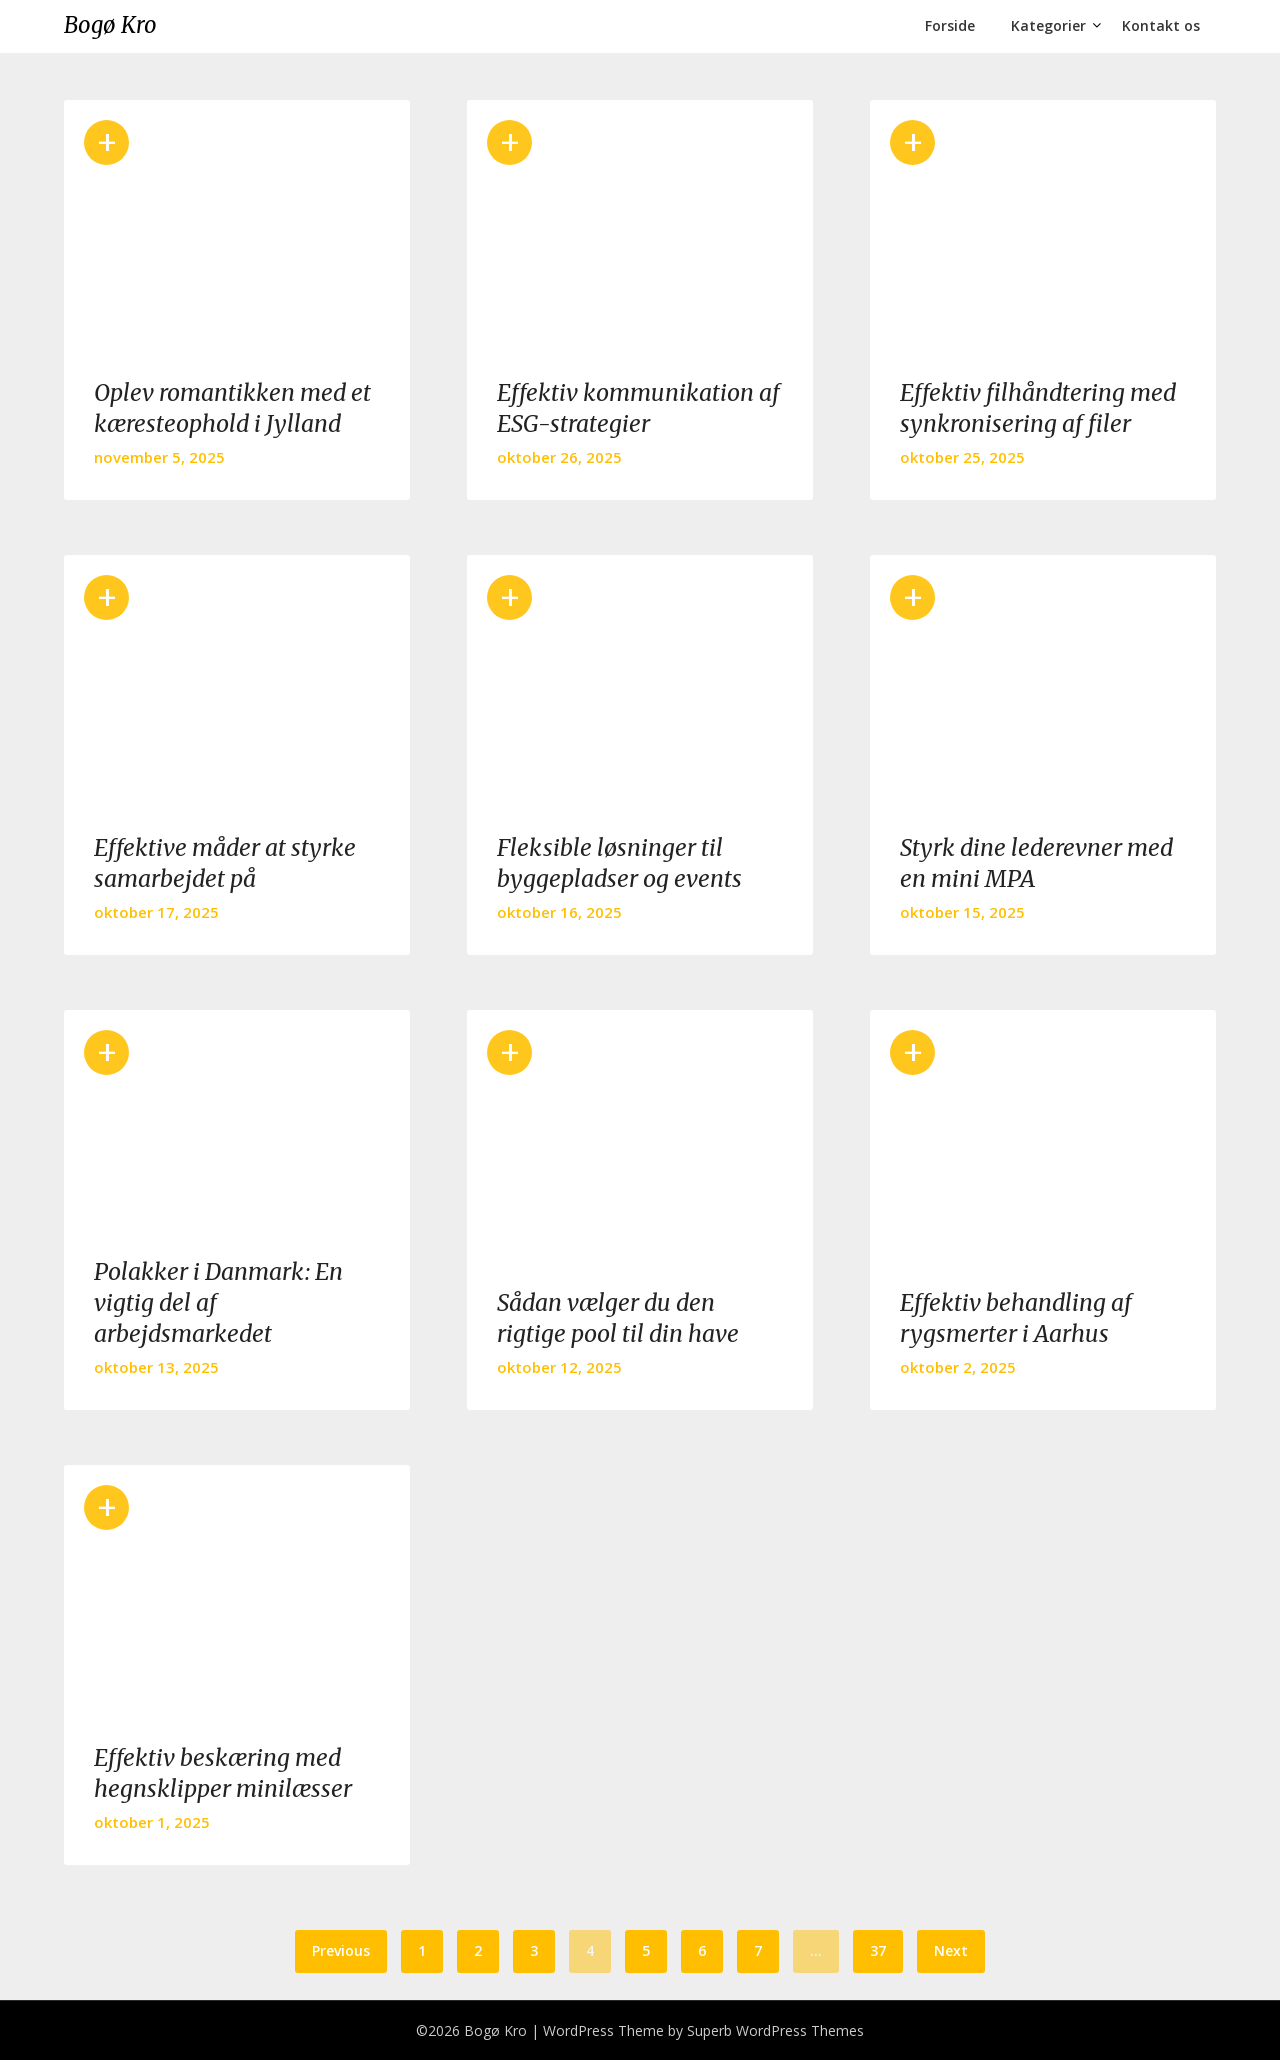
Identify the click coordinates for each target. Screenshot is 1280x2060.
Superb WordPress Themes (775, 2030)
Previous (341, 1950)
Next (951, 1950)
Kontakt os (1161, 25)
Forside (950, 25)
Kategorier (1048, 25)
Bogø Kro (110, 25)
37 (878, 1950)
